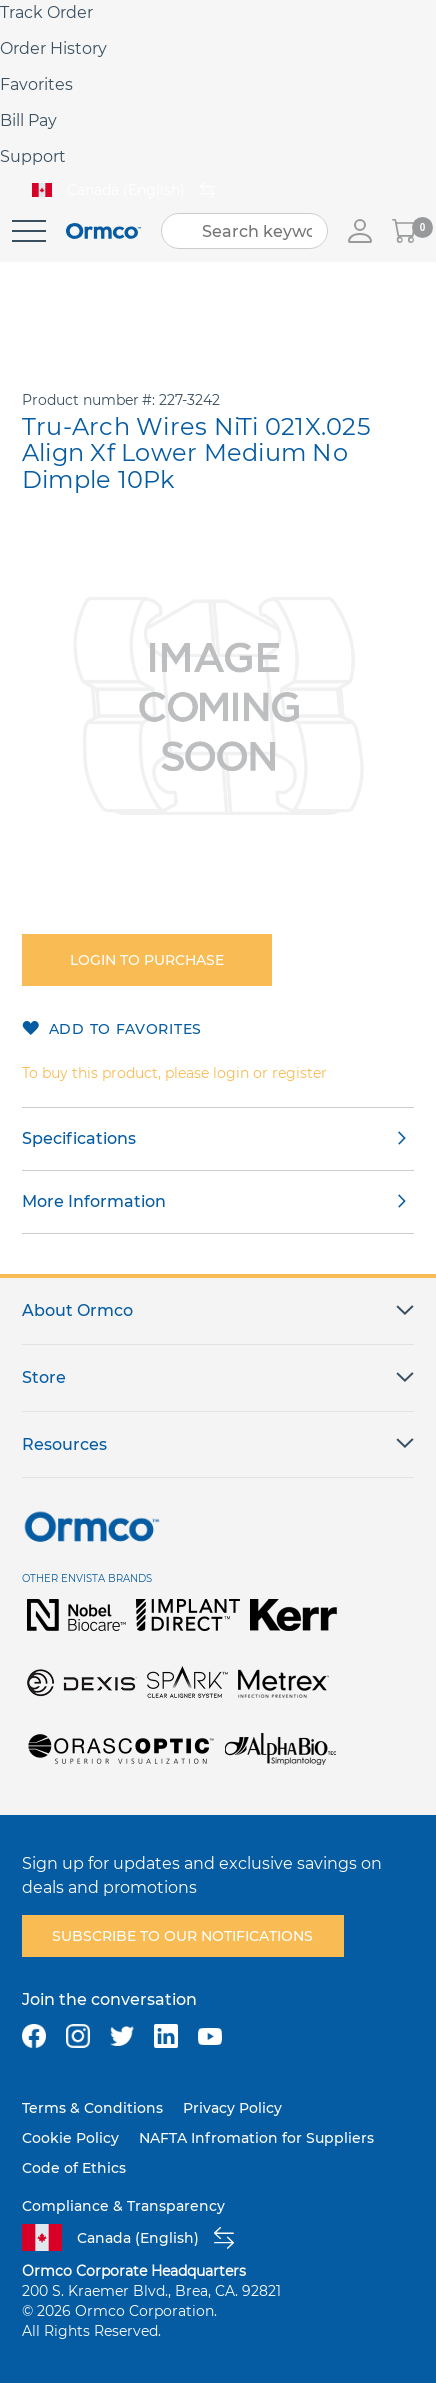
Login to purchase (147, 960)
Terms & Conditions (92, 2108)
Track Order (46, 12)
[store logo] (103, 231)
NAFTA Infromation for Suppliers (256, 2138)
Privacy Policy (232, 2108)
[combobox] (244, 231)
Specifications (79, 1138)
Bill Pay (28, 120)
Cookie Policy (70, 2138)
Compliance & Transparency (123, 2206)
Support (33, 156)
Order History (53, 48)
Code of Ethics (74, 2168)
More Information (94, 1201)
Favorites (36, 84)
